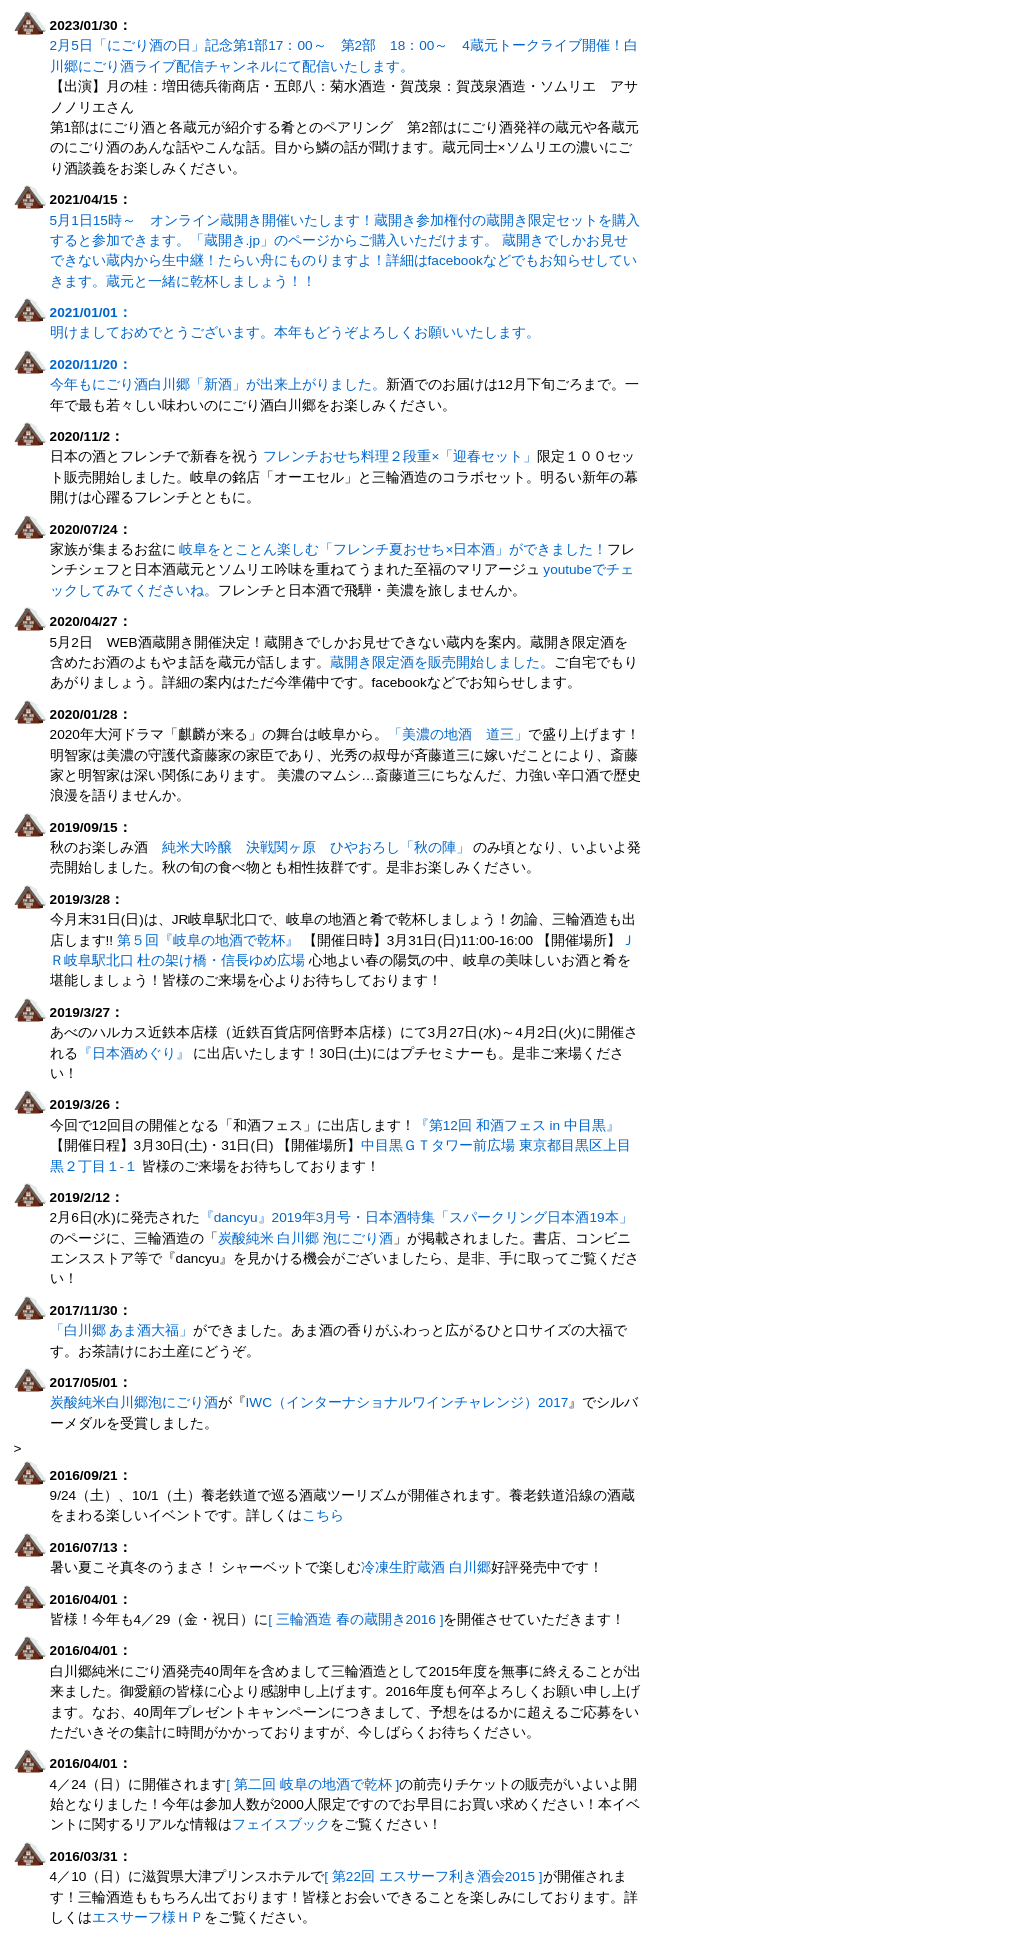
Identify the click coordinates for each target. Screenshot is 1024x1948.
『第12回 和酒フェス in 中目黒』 (517, 1125)
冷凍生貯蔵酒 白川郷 (426, 1567)
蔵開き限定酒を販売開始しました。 (442, 662)
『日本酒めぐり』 (134, 1053)
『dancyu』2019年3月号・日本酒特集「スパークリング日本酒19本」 (416, 1217)
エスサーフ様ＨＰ (148, 1917)
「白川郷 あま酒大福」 (122, 1330)
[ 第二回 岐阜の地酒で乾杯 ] (312, 1784)
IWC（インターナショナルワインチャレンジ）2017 (407, 1402)
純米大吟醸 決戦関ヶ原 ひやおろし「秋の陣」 (316, 847)
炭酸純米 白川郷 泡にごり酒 (306, 1238)
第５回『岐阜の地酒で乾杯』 (206, 940)
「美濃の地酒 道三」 (458, 734)
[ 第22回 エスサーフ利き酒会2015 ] (433, 1876)
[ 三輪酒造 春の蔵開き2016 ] (355, 1619)
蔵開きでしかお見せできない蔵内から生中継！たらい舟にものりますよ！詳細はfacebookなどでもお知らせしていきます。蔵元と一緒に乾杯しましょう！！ (343, 261)
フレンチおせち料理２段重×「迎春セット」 (400, 456)
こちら (323, 1515)
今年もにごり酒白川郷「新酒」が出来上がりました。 (218, 384)
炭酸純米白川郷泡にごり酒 (134, 1402)
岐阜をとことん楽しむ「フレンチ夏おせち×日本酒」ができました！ (393, 549)
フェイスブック (281, 1824)
